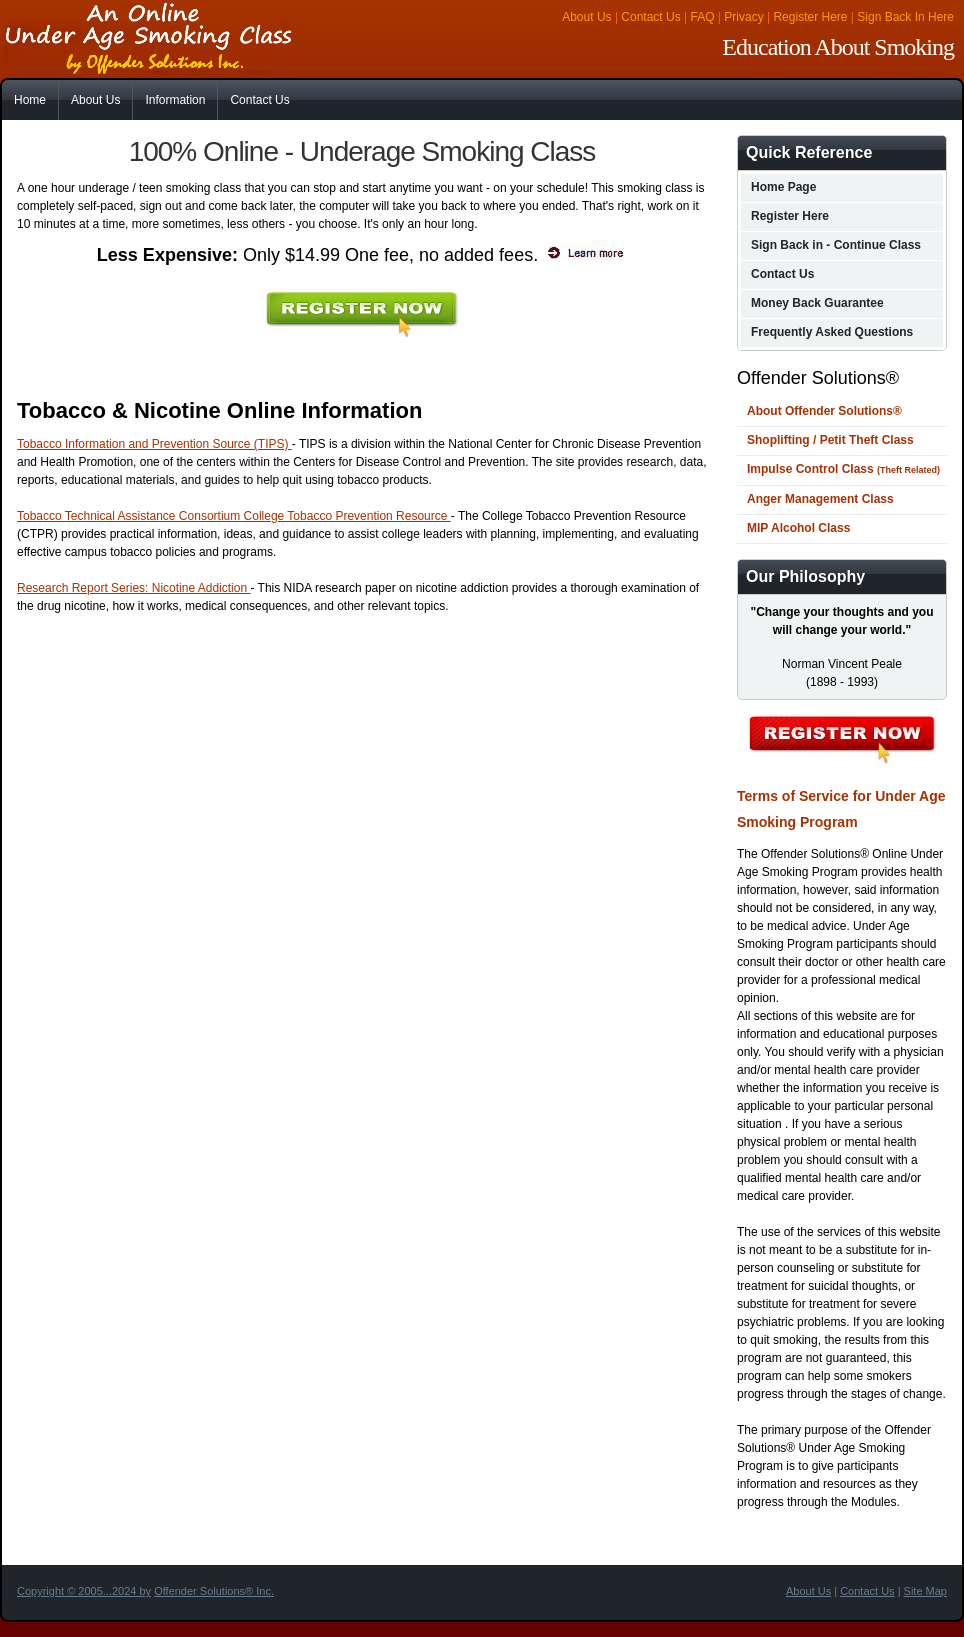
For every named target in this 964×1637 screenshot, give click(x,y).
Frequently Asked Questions (832, 332)
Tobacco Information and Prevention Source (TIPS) (154, 444)
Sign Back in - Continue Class (836, 245)
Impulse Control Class (843, 469)
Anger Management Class (820, 499)
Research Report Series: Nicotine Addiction (133, 588)
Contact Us (650, 17)
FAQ (703, 17)
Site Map (925, 1591)
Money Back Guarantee (817, 303)
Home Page (783, 187)
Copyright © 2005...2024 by (84, 1591)
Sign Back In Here (905, 17)
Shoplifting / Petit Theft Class (830, 440)
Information (175, 100)
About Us (586, 17)
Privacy (743, 17)
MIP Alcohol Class (798, 528)
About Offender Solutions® (824, 411)
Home (30, 100)
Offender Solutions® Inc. (214, 1591)
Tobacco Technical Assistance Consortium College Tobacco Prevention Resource (234, 516)
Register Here (810, 17)
